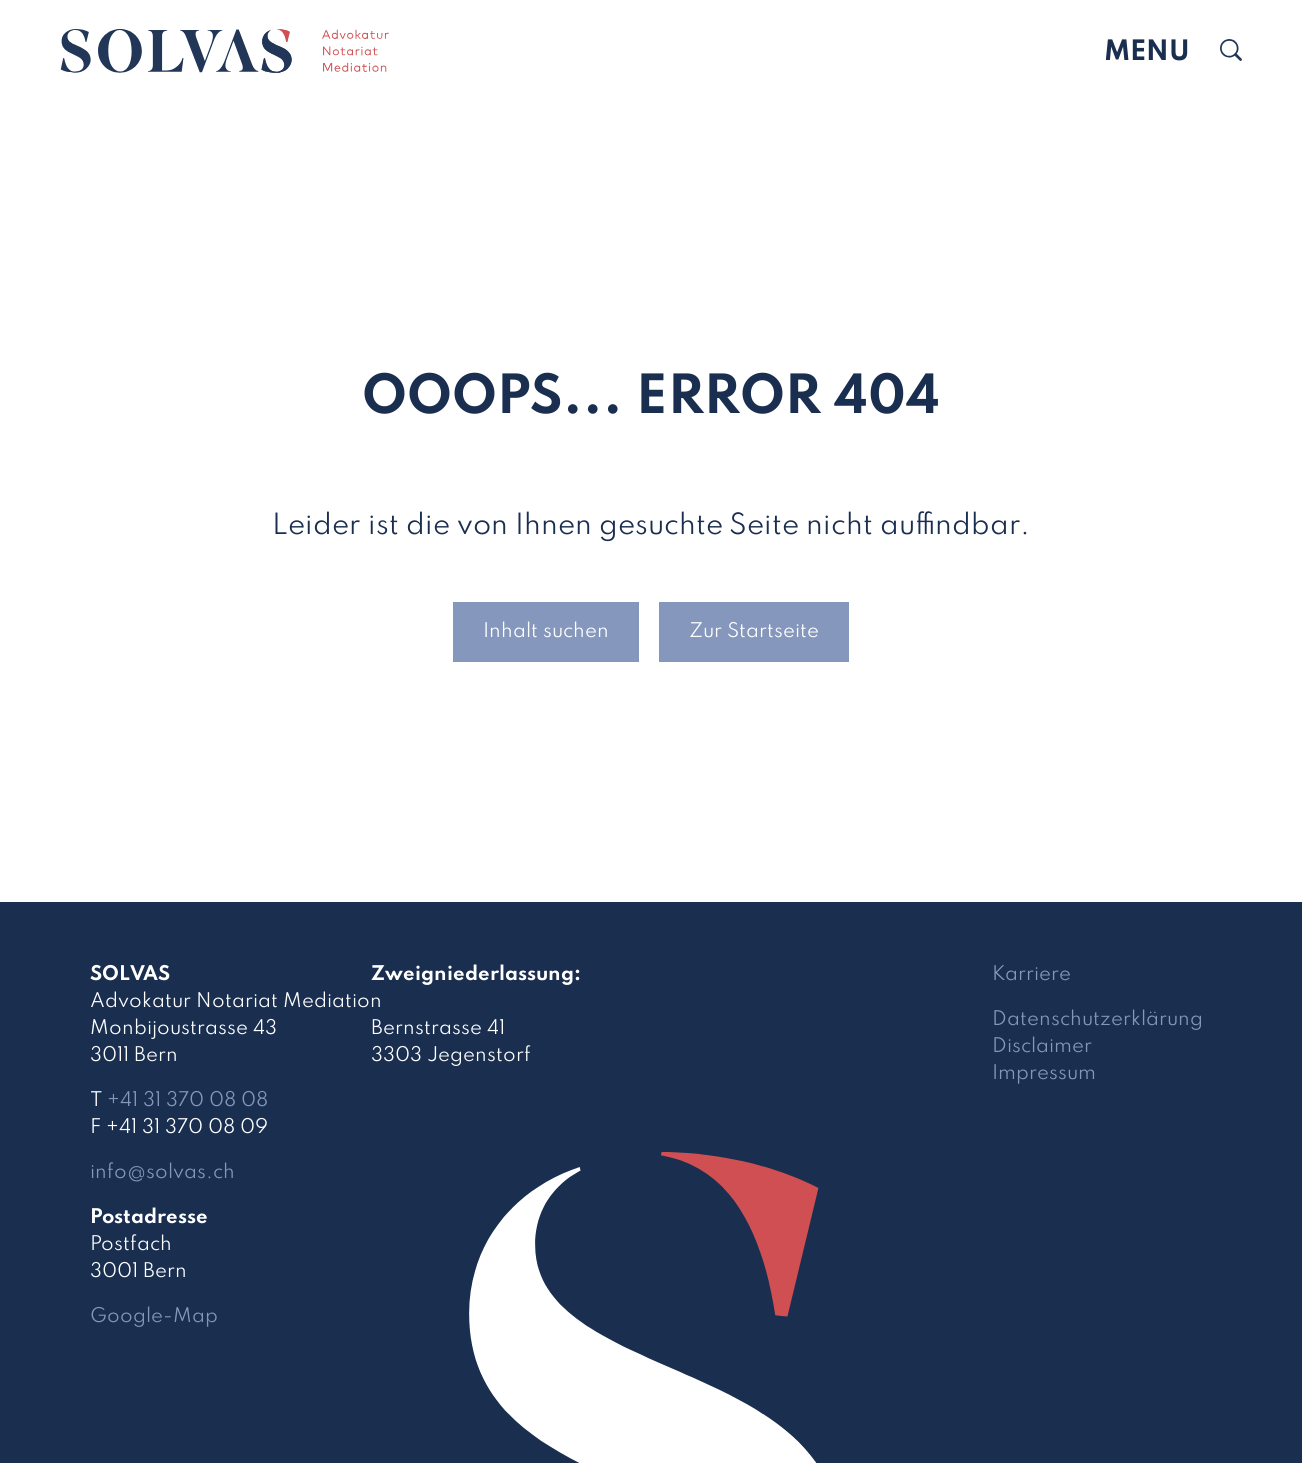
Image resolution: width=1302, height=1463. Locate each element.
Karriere (1031, 975)
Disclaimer (1042, 1047)
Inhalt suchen (546, 632)
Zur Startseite (754, 632)
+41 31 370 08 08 (187, 1101)
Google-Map (154, 1317)
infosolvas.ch (162, 1173)
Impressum (1044, 1074)
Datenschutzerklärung (1097, 1020)
